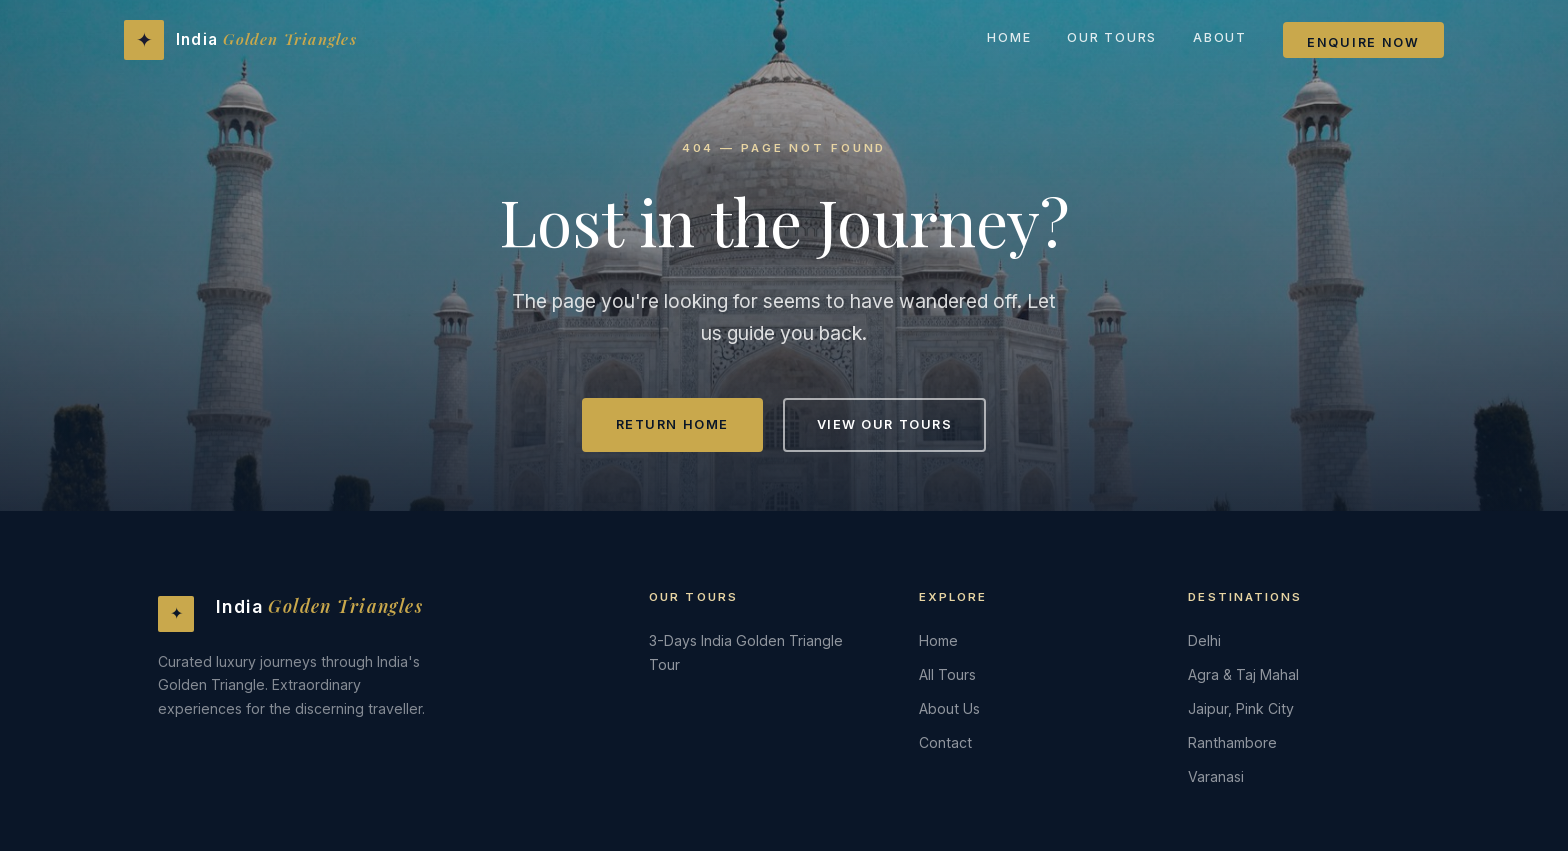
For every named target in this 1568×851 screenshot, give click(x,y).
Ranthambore (1232, 742)
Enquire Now (1363, 42)
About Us (949, 708)
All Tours (947, 674)
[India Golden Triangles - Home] (240, 40)
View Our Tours (885, 424)
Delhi (1204, 640)
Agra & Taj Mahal (1243, 674)
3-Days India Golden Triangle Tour (746, 652)
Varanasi (1216, 776)
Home (1009, 37)
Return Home (672, 424)
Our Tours (1112, 37)
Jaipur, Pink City (1241, 708)
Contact (945, 742)
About (1220, 37)
